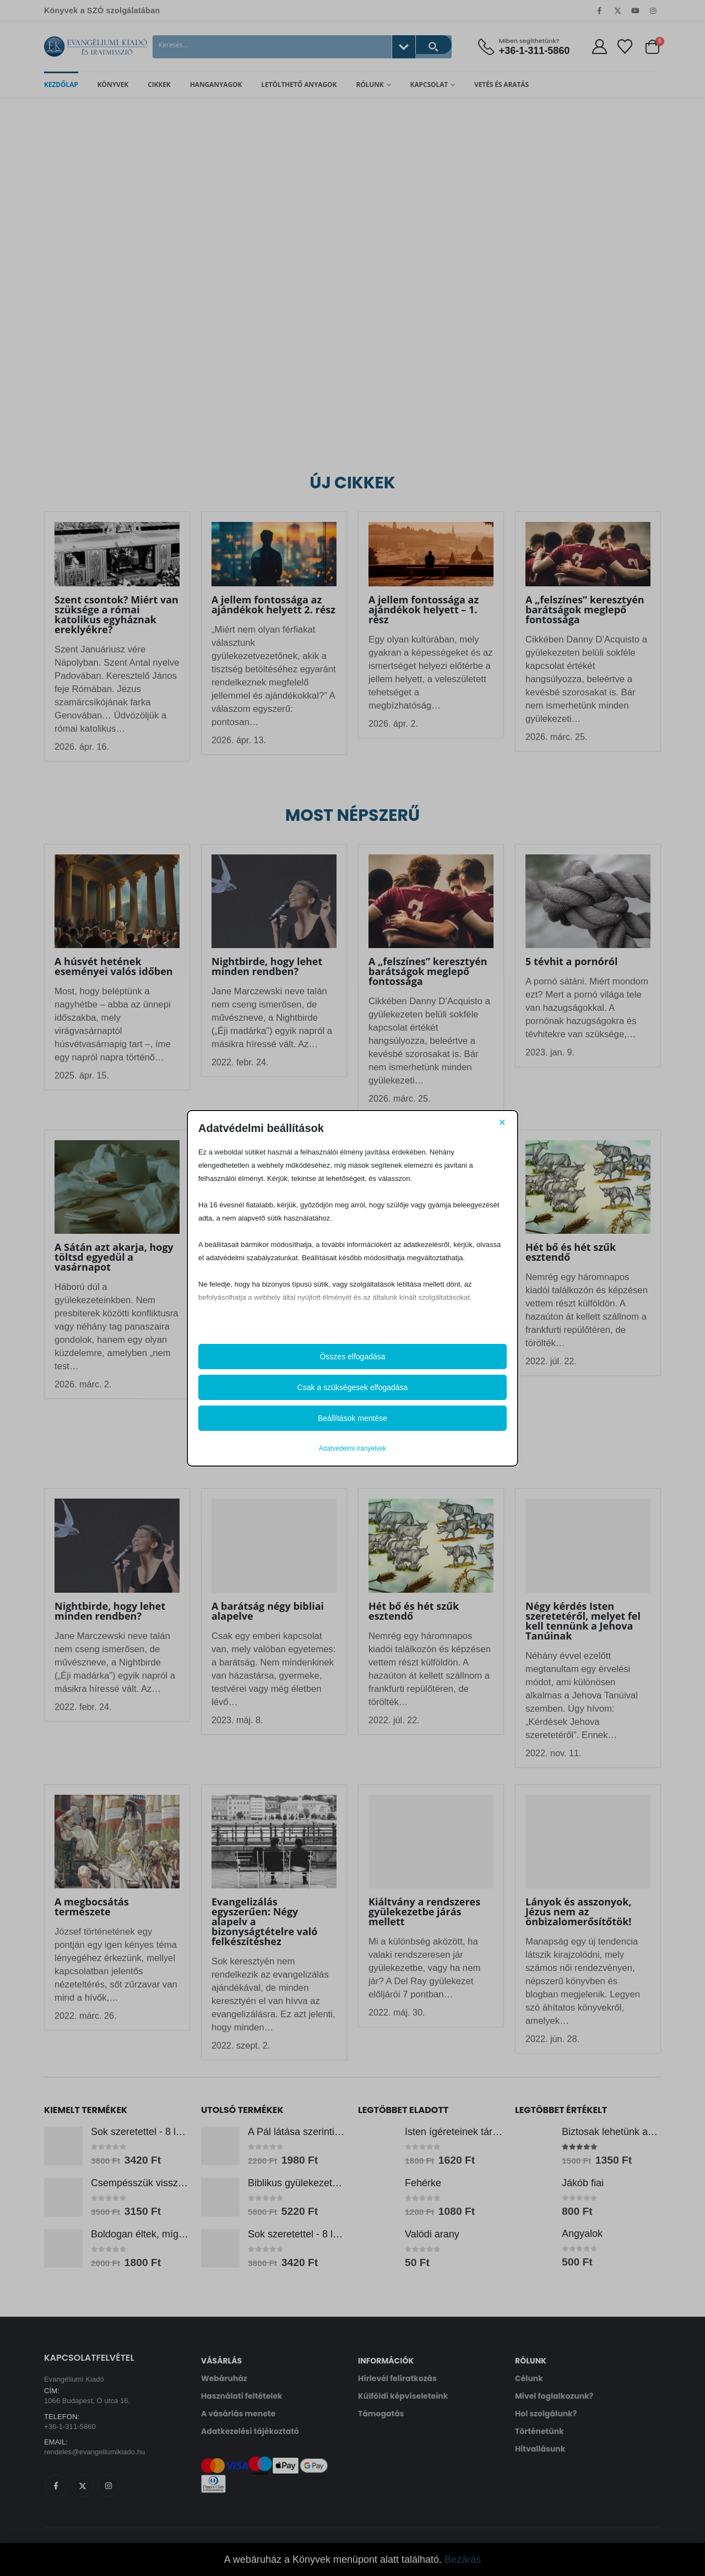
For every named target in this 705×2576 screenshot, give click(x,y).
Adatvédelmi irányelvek (352, 1448)
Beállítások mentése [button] (352, 1418)
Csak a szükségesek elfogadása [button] (352, 1387)
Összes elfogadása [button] (352, 1356)
